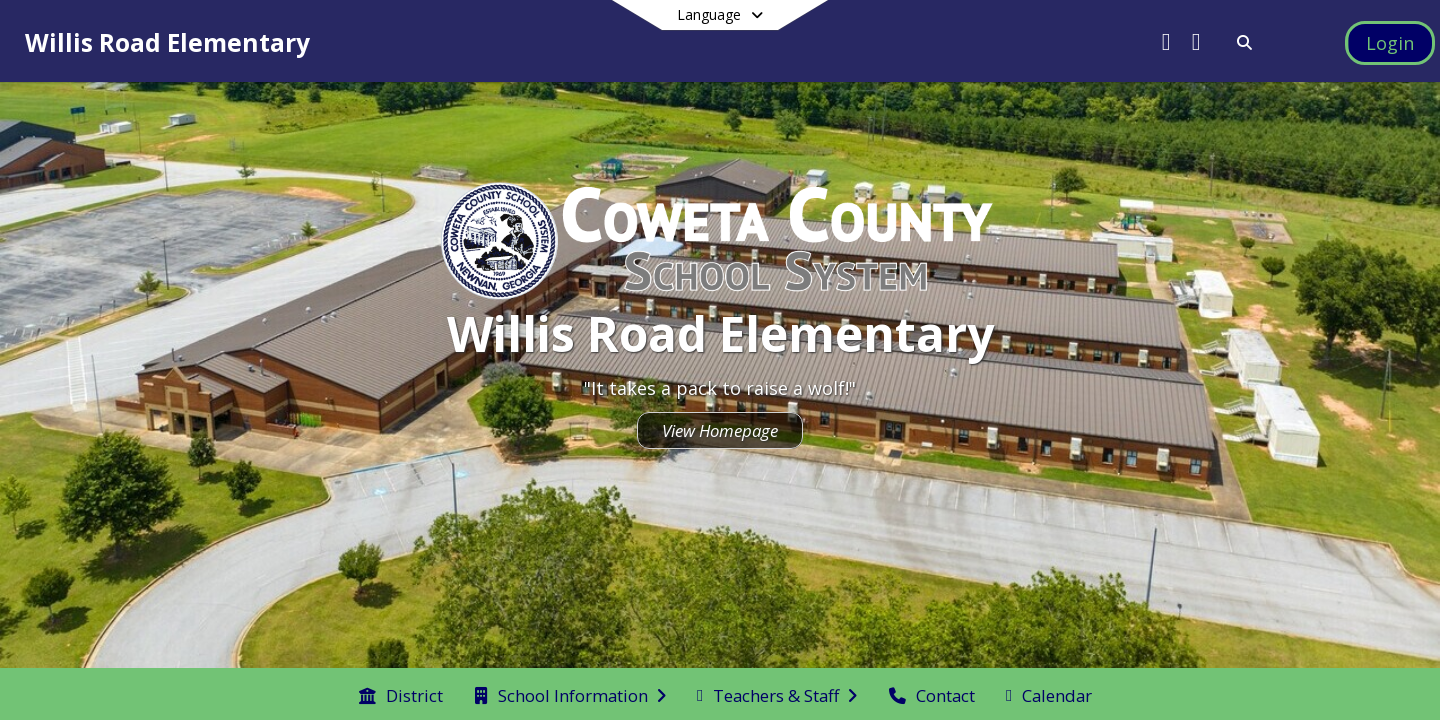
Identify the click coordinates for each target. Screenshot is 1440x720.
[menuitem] (401, 694)
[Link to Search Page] (1240, 42)
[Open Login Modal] (1390, 43)
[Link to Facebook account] (1196, 44)
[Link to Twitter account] (1166, 44)
